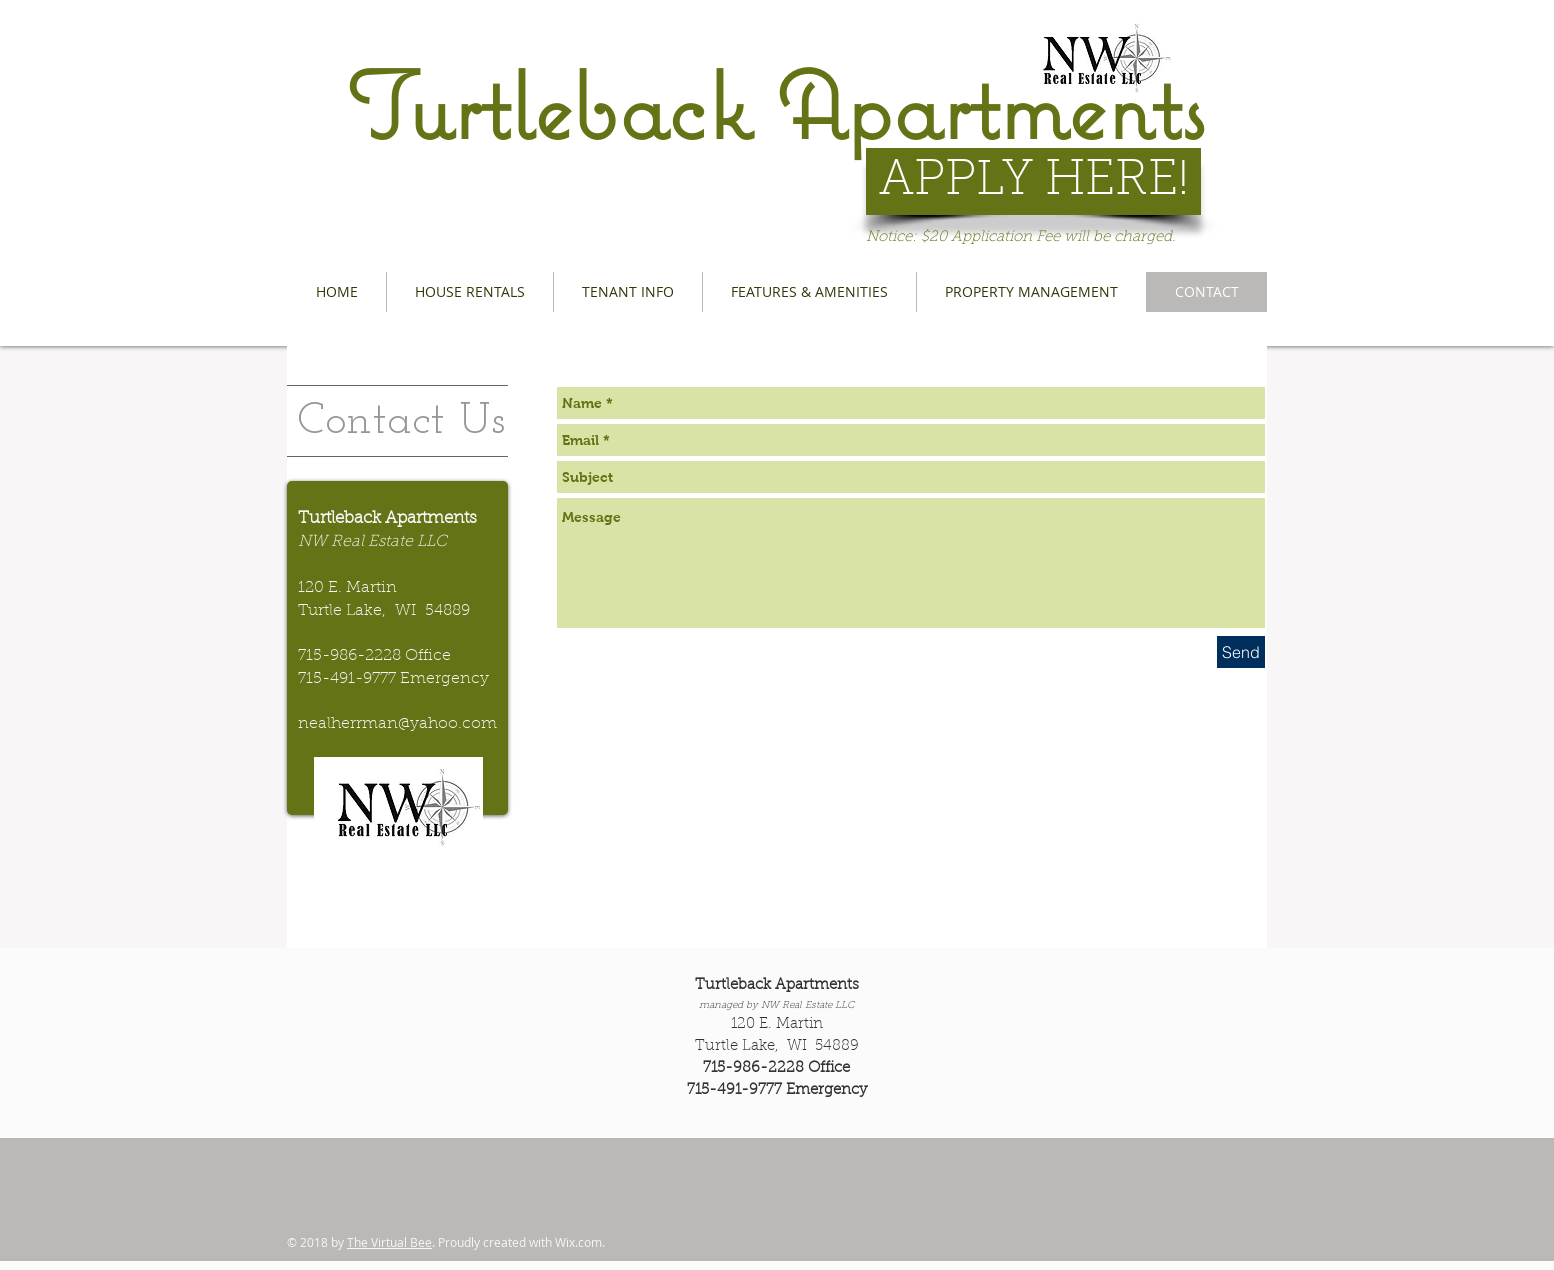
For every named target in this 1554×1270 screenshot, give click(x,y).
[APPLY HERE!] (1033, 181)
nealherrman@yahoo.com (397, 724)
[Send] (1241, 652)
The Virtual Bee (389, 1242)
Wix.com (578, 1242)
